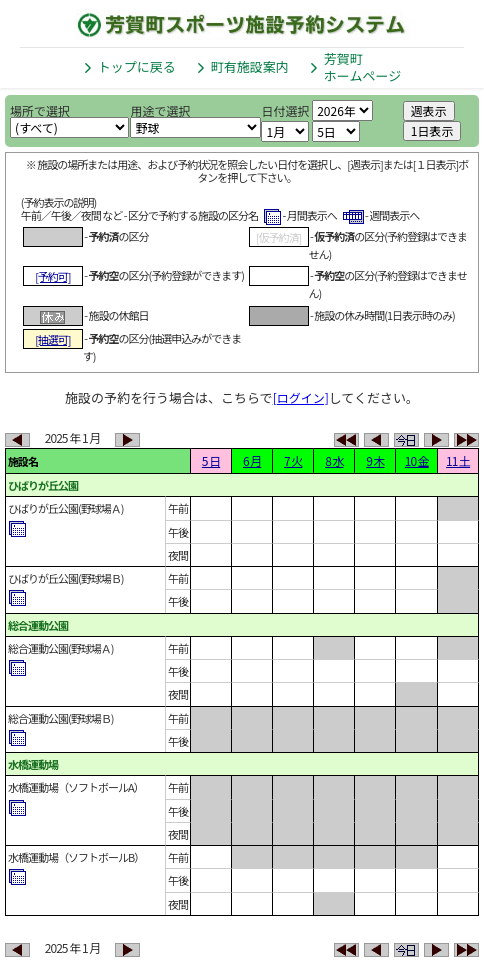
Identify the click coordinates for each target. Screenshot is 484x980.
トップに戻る (137, 66)
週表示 (429, 110)
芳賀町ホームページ (362, 67)
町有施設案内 (250, 66)
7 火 (293, 460)
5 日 (211, 460)
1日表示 (432, 130)
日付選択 (285, 110)
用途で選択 (160, 110)
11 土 (458, 460)
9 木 (375, 460)
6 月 (252, 460)
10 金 (417, 460)
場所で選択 (40, 110)
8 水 (334, 460)
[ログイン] (301, 397)
